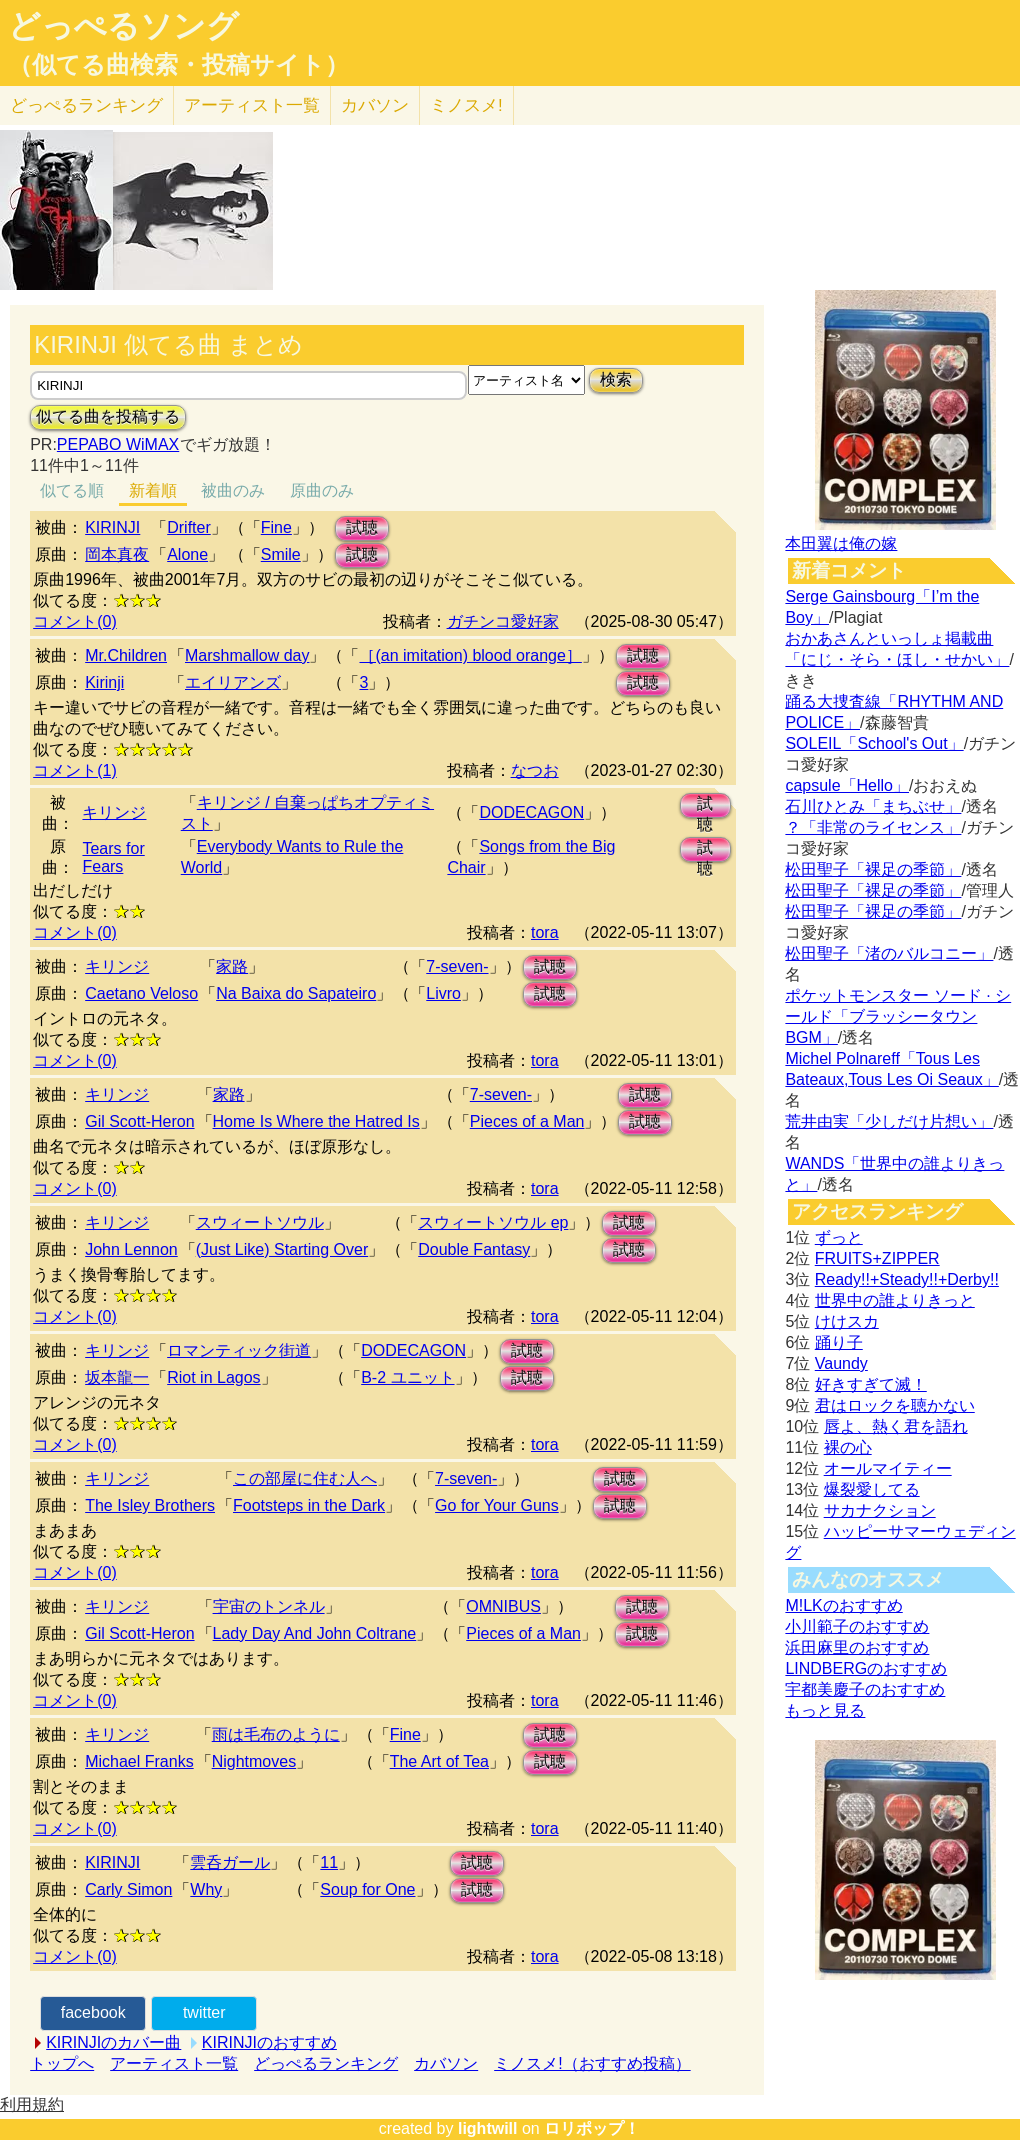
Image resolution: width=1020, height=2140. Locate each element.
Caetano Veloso (141, 993)
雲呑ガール (230, 1862)
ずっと (839, 1237)
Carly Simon (128, 1889)
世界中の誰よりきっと (895, 1300)
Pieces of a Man (527, 1121)
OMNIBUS (503, 1606)
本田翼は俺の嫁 (841, 543)
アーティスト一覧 (174, 2063)
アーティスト (252, 105)
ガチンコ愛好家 (503, 621)
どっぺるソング (123, 26)
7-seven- (457, 966)
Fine (276, 527)
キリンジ (114, 812)
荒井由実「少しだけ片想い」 (889, 1121)
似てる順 (72, 490)
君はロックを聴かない (895, 1405)
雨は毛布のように (276, 1734)
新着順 (153, 490)
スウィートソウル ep (493, 1222)
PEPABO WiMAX (118, 444)
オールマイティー (888, 1468)
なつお (535, 770)
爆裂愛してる (872, 1489)
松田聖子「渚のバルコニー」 (889, 953)
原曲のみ (322, 490)
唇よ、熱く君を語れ (896, 1426)
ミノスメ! (466, 105)
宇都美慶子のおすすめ (865, 1689)
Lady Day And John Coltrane (315, 1633)
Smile (281, 554)
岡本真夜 (117, 554)
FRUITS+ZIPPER (877, 1258)
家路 (232, 966)
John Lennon (131, 1249)
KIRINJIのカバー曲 (113, 2042)
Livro (443, 993)
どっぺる (86, 105)
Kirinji (104, 682)
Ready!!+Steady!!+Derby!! (907, 1279)
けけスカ (847, 1321)
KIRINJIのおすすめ (269, 2042)
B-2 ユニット (407, 1377)
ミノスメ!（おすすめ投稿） (592, 2063)
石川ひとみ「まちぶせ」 (873, 806)
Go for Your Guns (497, 1505)
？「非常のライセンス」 (873, 827)
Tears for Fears (113, 857)
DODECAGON (531, 812)
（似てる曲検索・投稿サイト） (178, 65)
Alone (187, 554)
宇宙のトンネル (269, 1606)
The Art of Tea (439, 1761)
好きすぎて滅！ (871, 1384)
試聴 (362, 527)
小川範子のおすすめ (857, 1626)
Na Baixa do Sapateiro (296, 993)
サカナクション (880, 1510)
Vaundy (841, 1363)
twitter (204, 2012)
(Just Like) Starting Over (282, 1249)
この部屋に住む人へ (305, 1478)
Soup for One (367, 1889)
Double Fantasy (474, 1249)
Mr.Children (126, 655)
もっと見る (825, 1710)
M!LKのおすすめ (843, 1605)
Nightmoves (254, 1761)
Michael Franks (139, 1761)
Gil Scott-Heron (139, 1121)
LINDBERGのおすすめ (866, 1668)
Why (206, 1889)
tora (545, 932)
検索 (616, 379)
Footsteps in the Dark (309, 1505)
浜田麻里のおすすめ (857, 1647)
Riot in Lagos (213, 1377)
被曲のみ (233, 490)
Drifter (189, 527)
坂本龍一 (117, 1377)
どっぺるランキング (326, 2063)
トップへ (62, 2063)
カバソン (375, 105)
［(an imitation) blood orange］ (470, 655)
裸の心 (848, 1447)
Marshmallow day (247, 655)
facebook (93, 2012)
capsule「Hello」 (847, 785)
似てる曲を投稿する (108, 416)
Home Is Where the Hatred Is (316, 1121)
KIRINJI (112, 527)
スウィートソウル (260, 1222)
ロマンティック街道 (239, 1350)
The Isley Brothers (150, 1505)
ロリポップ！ (592, 2128)
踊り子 (839, 1342)
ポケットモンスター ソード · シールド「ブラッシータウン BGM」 (898, 1016)
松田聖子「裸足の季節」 (873, 869)
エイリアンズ (233, 682)
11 (329, 1862)
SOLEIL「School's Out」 (874, 743)
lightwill (488, 2128)
